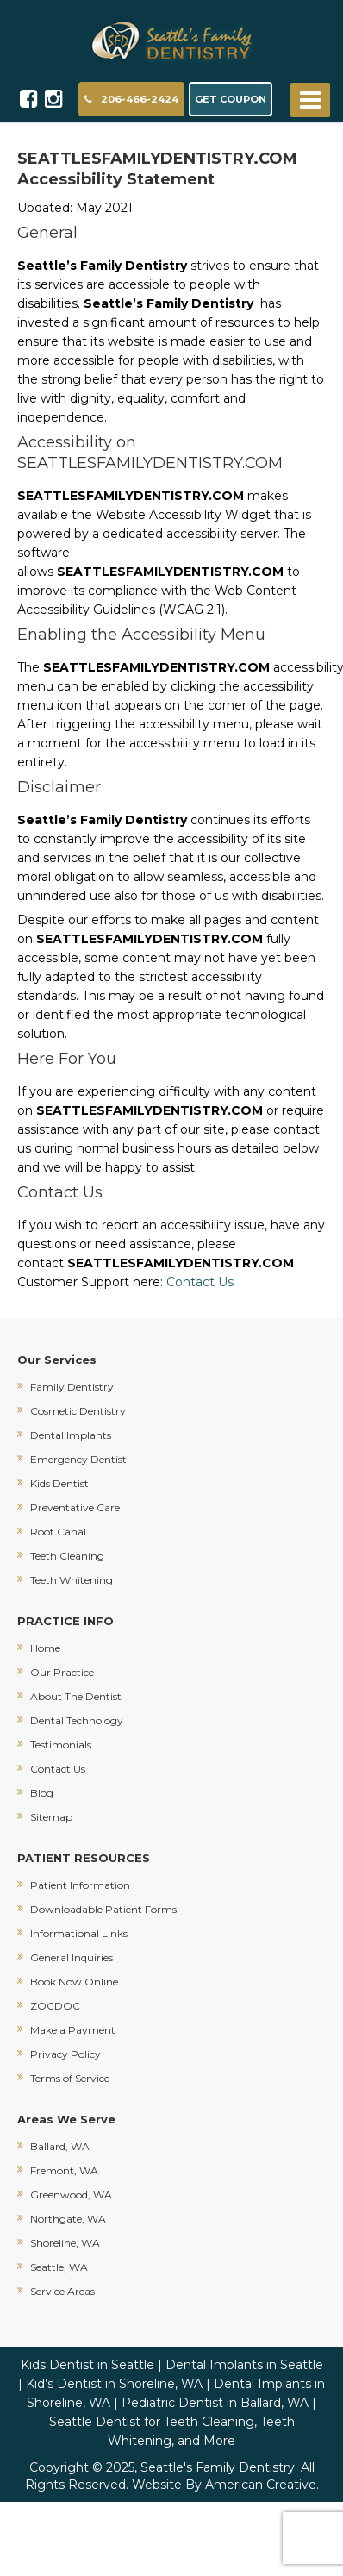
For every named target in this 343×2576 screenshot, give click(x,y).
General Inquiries (71, 1957)
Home (45, 1647)
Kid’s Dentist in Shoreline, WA (114, 2384)
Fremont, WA (64, 2170)
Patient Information (80, 1885)
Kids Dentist (59, 1483)
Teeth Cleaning (67, 1555)
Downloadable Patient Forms (103, 1909)
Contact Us (201, 1282)
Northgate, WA (68, 2218)
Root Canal (58, 1531)
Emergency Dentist (78, 1459)
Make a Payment (72, 2029)
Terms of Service (69, 2078)
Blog (41, 1792)
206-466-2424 (131, 99)
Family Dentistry (72, 1386)
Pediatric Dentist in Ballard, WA (215, 2402)
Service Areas (62, 2291)
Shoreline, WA (65, 2242)
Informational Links (79, 1933)
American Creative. (262, 2484)
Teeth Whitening (71, 1579)
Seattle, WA (59, 2266)
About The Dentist (76, 1696)
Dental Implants (70, 1435)
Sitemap (51, 1816)
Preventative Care (75, 1507)
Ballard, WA (60, 2146)
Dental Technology (76, 1720)
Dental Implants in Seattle (244, 2365)
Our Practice (62, 1672)
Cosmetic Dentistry (78, 1410)
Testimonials (60, 1744)
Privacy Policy (65, 2054)
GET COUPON (230, 99)
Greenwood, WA (71, 2194)
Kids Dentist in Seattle (87, 2365)
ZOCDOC (55, 2005)
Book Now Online (74, 1981)
